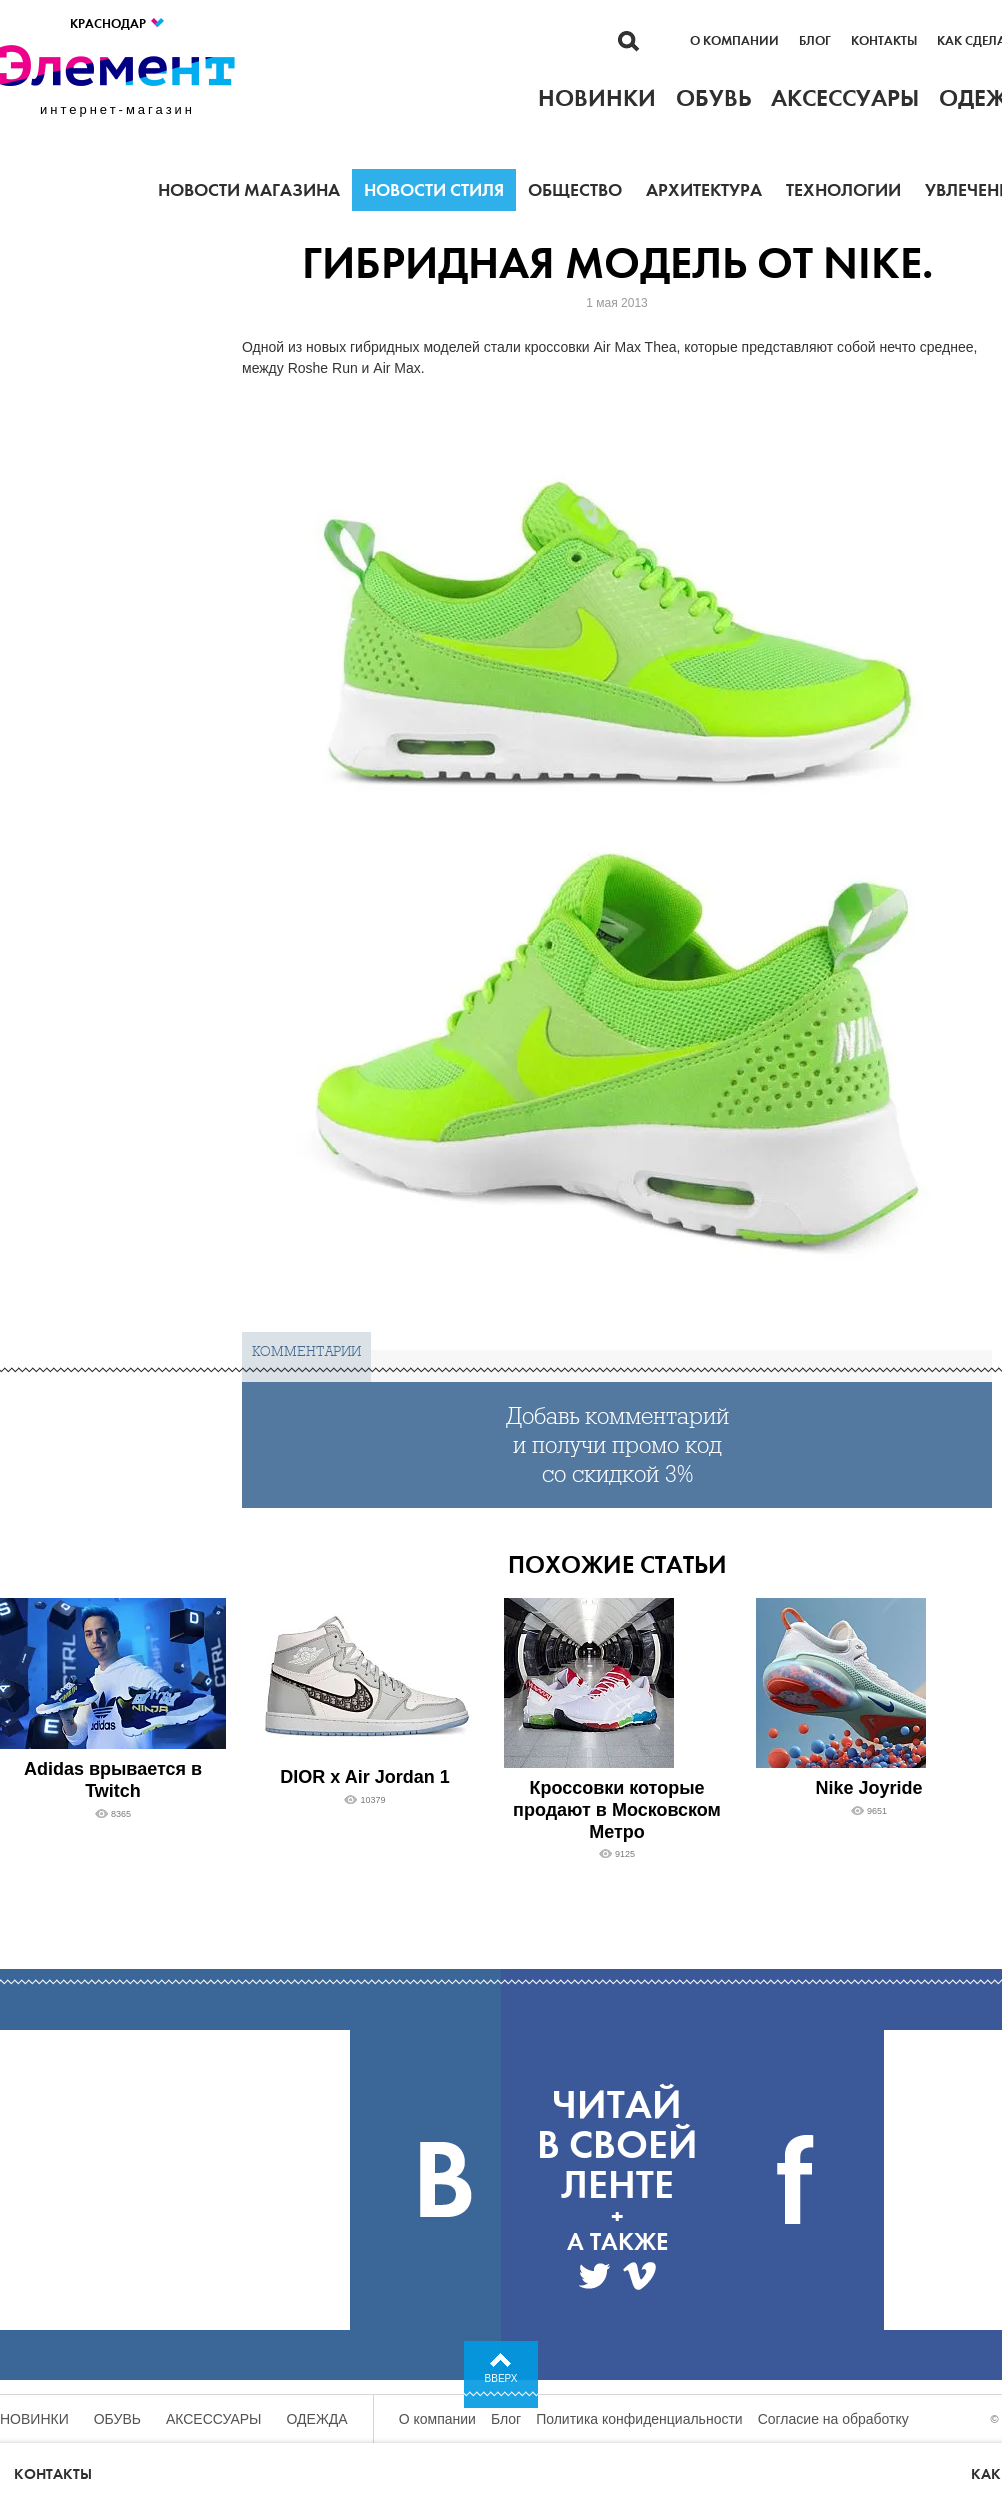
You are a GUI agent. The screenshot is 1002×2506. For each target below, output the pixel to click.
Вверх (501, 2378)
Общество (575, 190)
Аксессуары (214, 2419)
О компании (734, 41)
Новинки (34, 2419)
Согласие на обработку (833, 2419)
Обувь (117, 2419)
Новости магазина (249, 190)
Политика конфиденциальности (639, 2419)
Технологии (843, 190)
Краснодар (118, 23)
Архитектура (704, 190)
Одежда (317, 2419)
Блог (815, 41)
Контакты (884, 41)
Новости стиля (434, 190)
